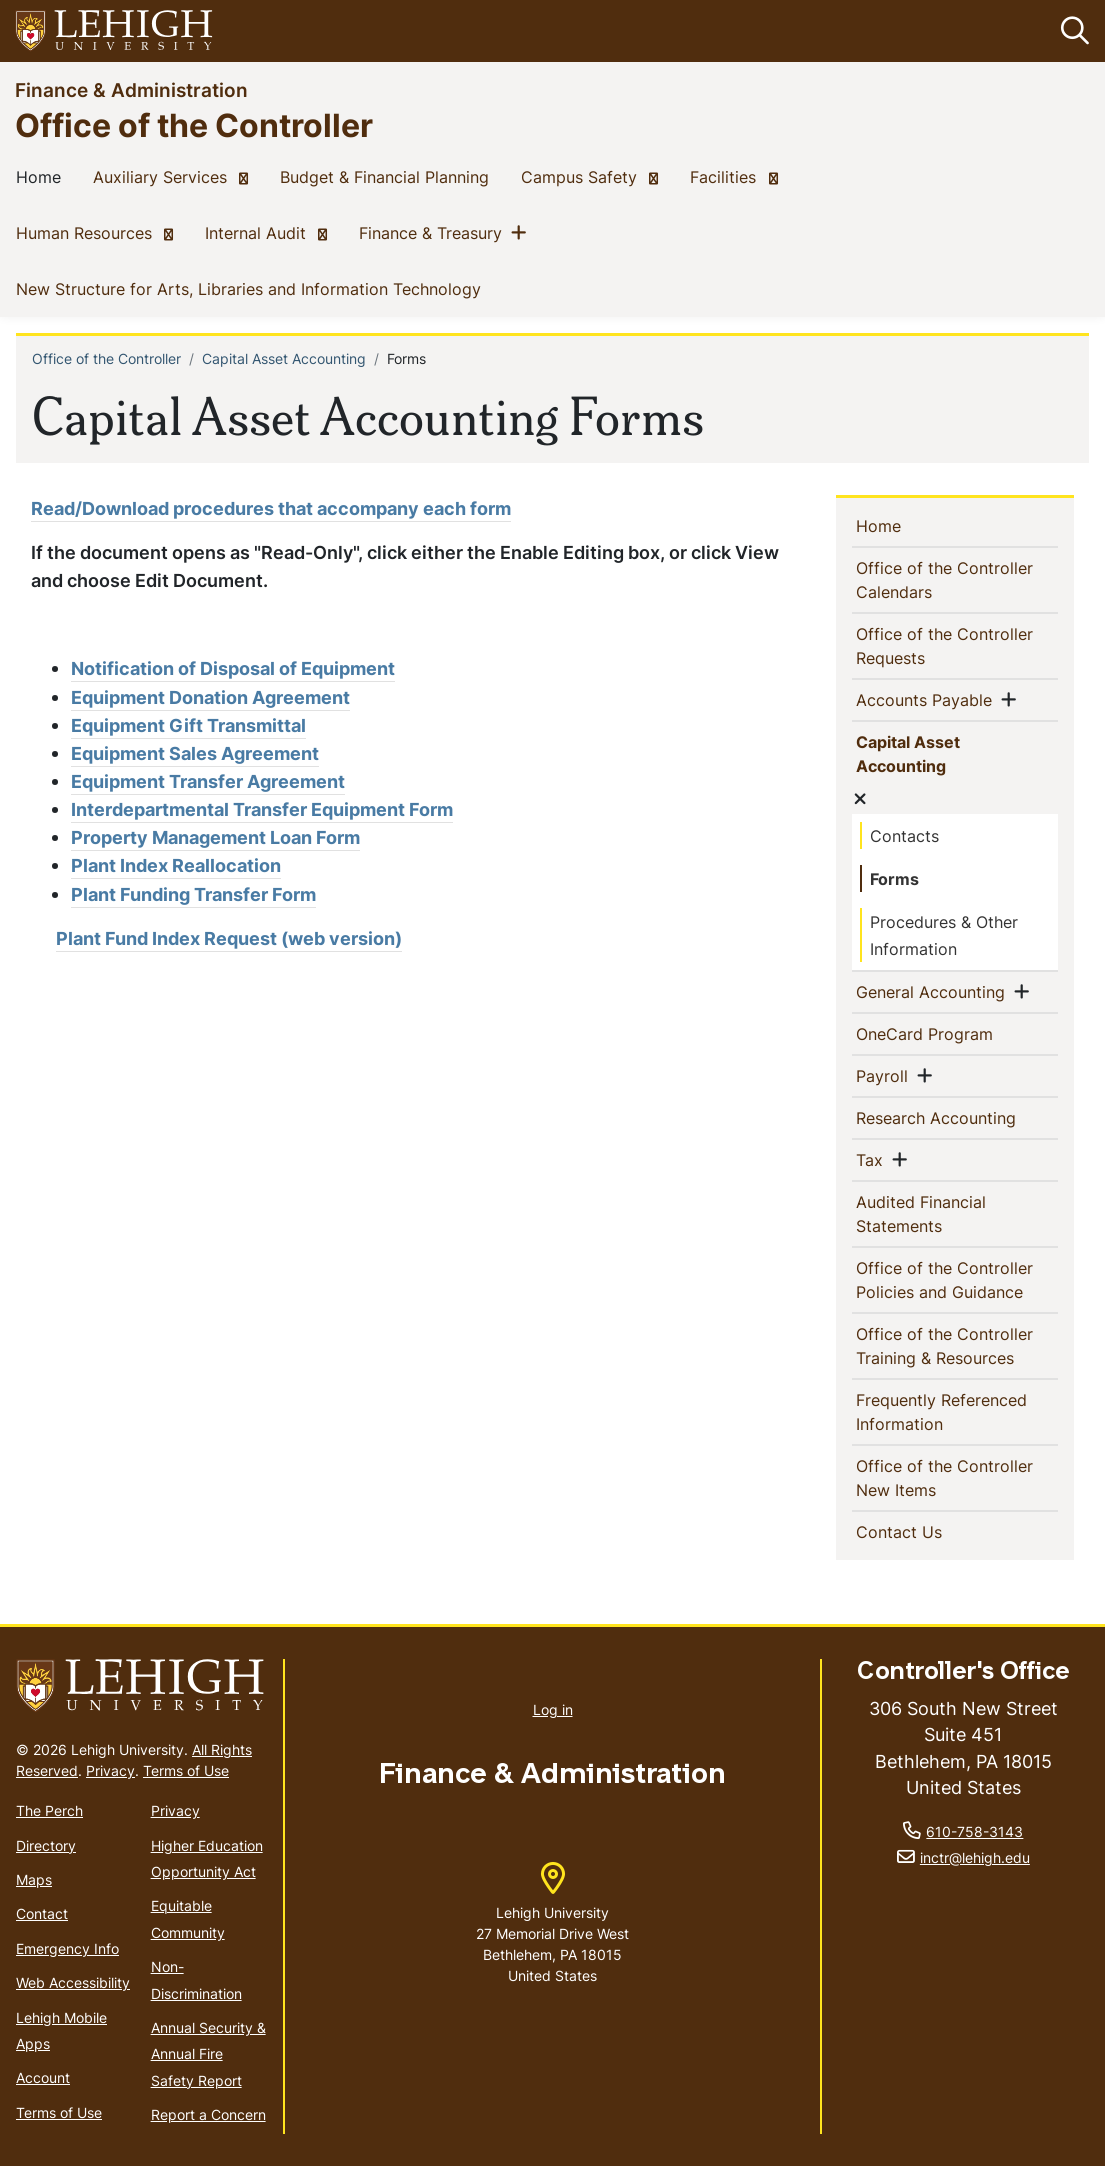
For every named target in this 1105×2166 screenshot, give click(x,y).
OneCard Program (959, 1033)
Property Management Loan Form (215, 837)
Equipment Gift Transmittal (188, 725)
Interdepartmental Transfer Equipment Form (262, 809)
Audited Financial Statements (935, 1214)
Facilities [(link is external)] (737, 176)
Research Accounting (959, 1117)
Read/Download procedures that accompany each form (271, 508)
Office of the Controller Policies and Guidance (959, 1280)
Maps (34, 1879)
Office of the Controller (194, 124)
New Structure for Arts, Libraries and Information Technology (252, 288)
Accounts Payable (932, 699)
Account (43, 2077)
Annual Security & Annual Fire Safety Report (208, 2054)
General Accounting (938, 991)
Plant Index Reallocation (176, 865)
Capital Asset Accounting (284, 358)
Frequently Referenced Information (945, 1412)
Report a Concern (208, 2114)
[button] (1071, 31)
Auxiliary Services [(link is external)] (174, 176)
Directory (46, 1845)
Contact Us (935, 1531)
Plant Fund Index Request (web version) (229, 938)
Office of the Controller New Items (948, 1478)
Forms (894, 879)
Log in (553, 1709)
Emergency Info (67, 1948)
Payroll (890, 1075)
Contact (42, 1913)
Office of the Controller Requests (948, 646)
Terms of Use (186, 1770)
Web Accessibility (73, 1982)
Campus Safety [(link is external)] (593, 176)
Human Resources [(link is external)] (98, 232)
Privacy (110, 1770)
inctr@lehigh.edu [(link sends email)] (975, 1857)
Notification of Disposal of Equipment (233, 668)
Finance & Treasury (434, 232)
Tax (877, 1159)
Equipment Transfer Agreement (208, 781)
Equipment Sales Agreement (195, 753)
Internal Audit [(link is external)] (270, 232)
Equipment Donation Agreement (210, 697)
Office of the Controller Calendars (948, 580)
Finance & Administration (131, 89)
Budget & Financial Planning (388, 176)
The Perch (49, 1810)
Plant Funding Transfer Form (193, 894)
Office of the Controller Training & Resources (959, 1346)
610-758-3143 (974, 1831)
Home (42, 176)
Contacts (904, 836)
